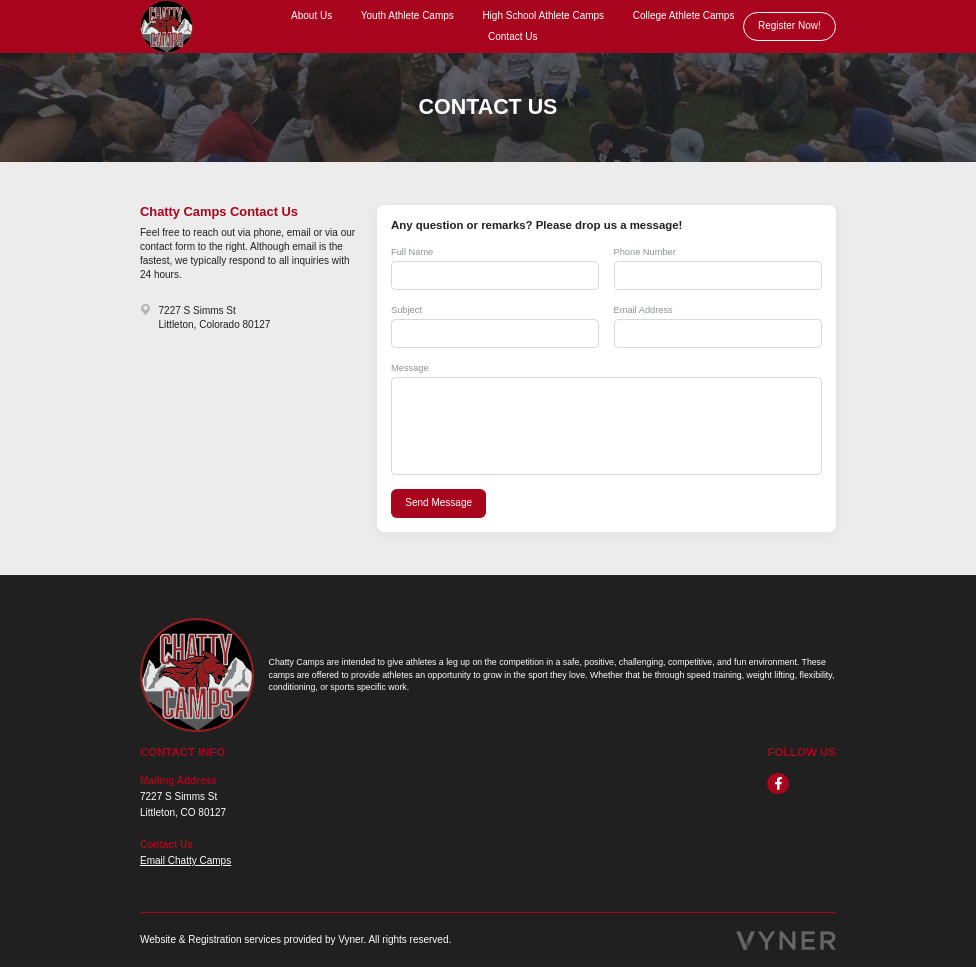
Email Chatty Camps (185, 860)
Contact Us (512, 36)
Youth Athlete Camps (407, 15)
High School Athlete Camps (543, 15)
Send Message (438, 502)
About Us (311, 15)
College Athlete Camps (684, 15)
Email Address (643, 310)
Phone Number (645, 252)
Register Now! (789, 25)
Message (410, 368)
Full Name (412, 252)
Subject (406, 310)
